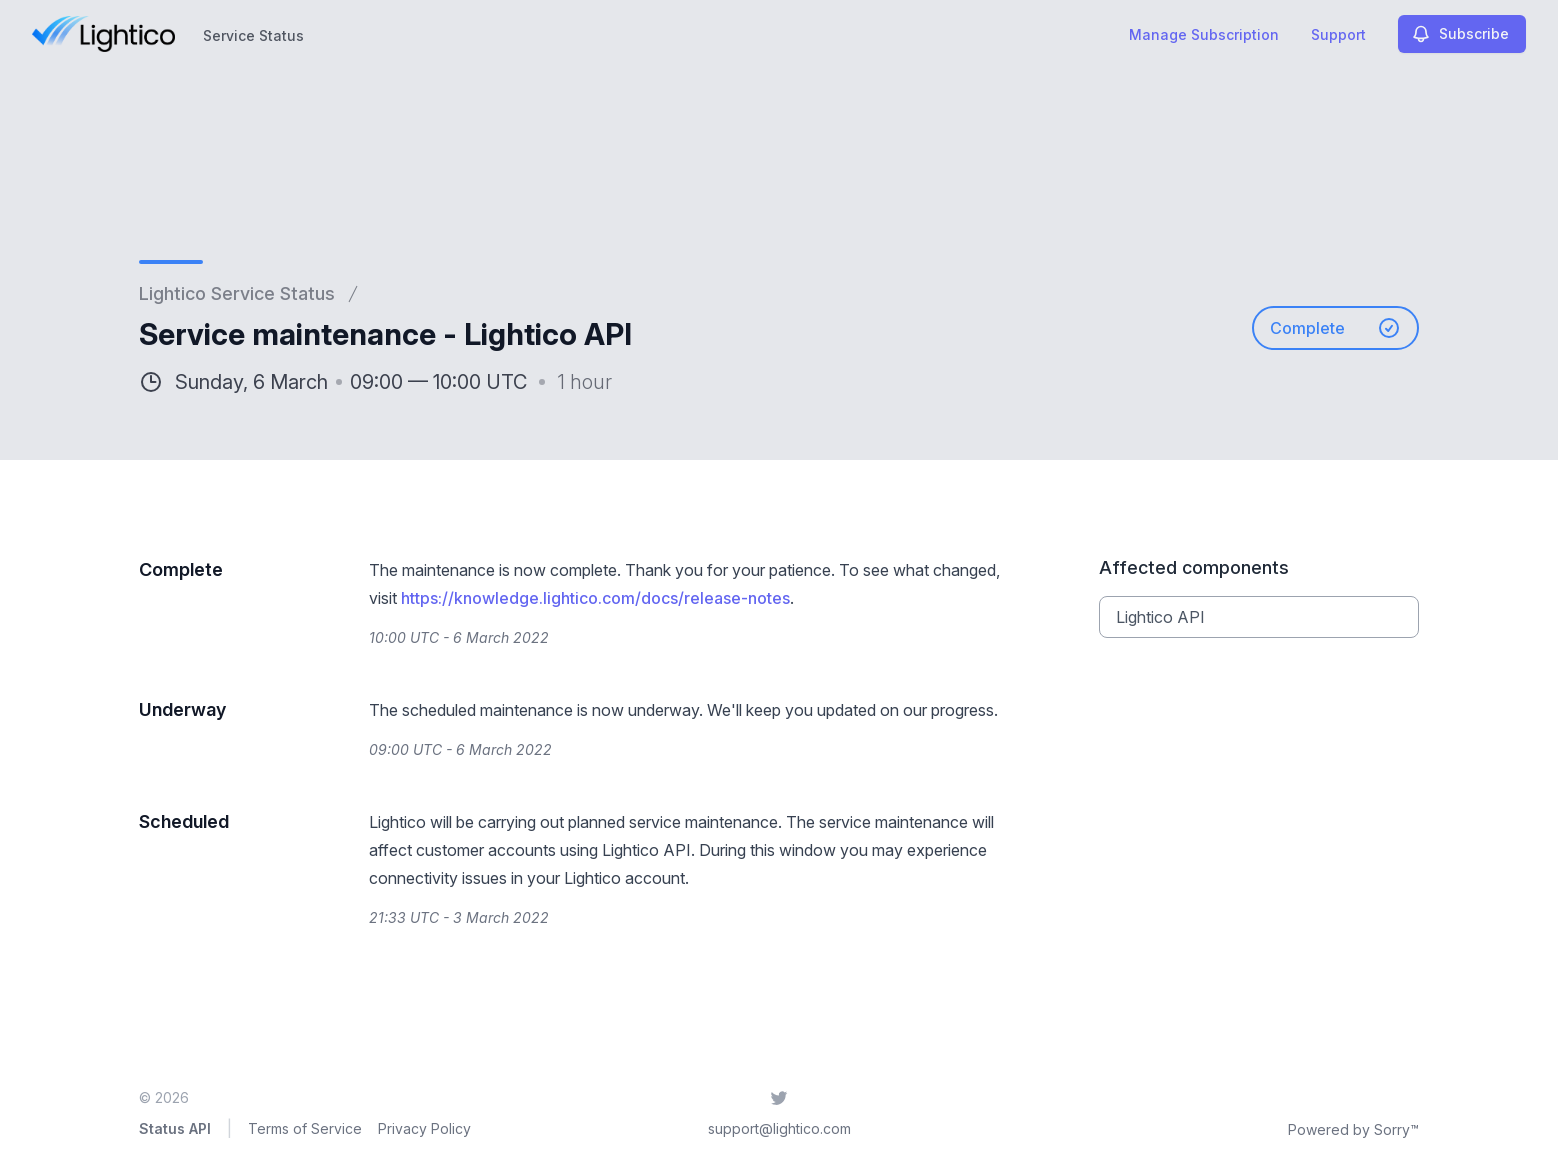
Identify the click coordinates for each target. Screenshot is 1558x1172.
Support (1338, 34)
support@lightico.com (779, 1128)
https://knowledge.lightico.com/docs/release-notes (595, 598)
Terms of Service (305, 1128)
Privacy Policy (424, 1128)
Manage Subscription (1204, 34)
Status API (175, 1128)
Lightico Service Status (237, 293)
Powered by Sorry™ (1353, 1129)
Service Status (253, 35)
